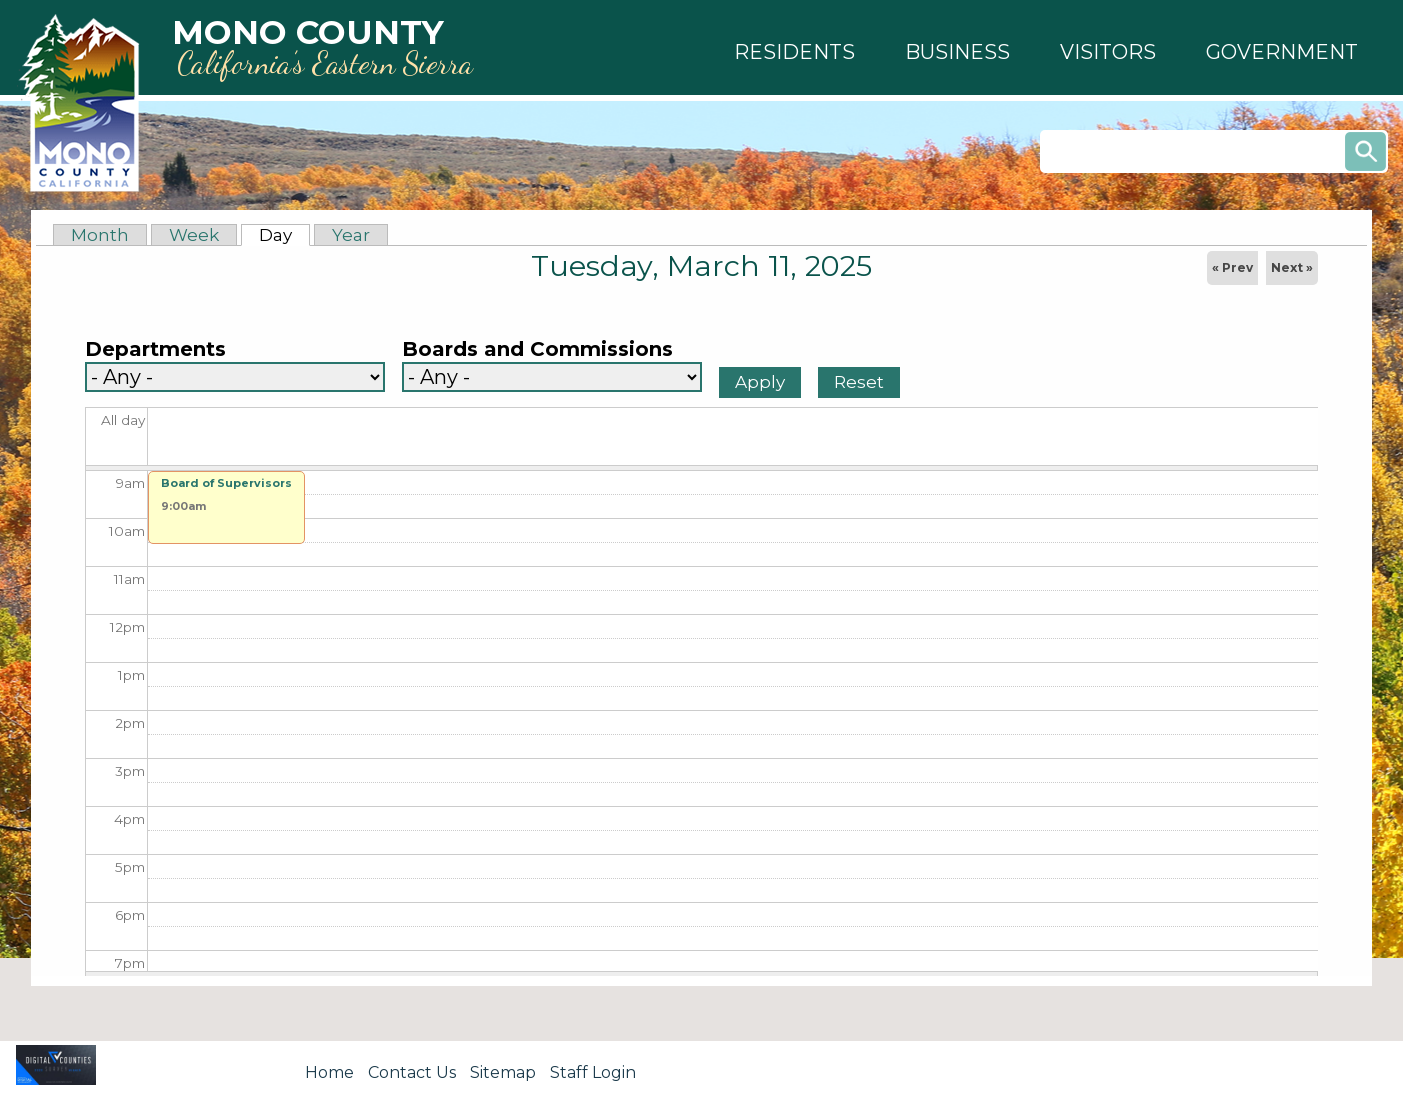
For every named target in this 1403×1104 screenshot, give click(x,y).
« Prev (1232, 267)
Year (351, 235)
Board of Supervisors (226, 483)
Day (284, 235)
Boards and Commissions (537, 349)
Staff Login (593, 1072)
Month (100, 235)
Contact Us (412, 1072)
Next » (1292, 267)
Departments (155, 349)
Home (329, 1072)
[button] (794, 52)
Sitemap (503, 1072)
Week (194, 235)
